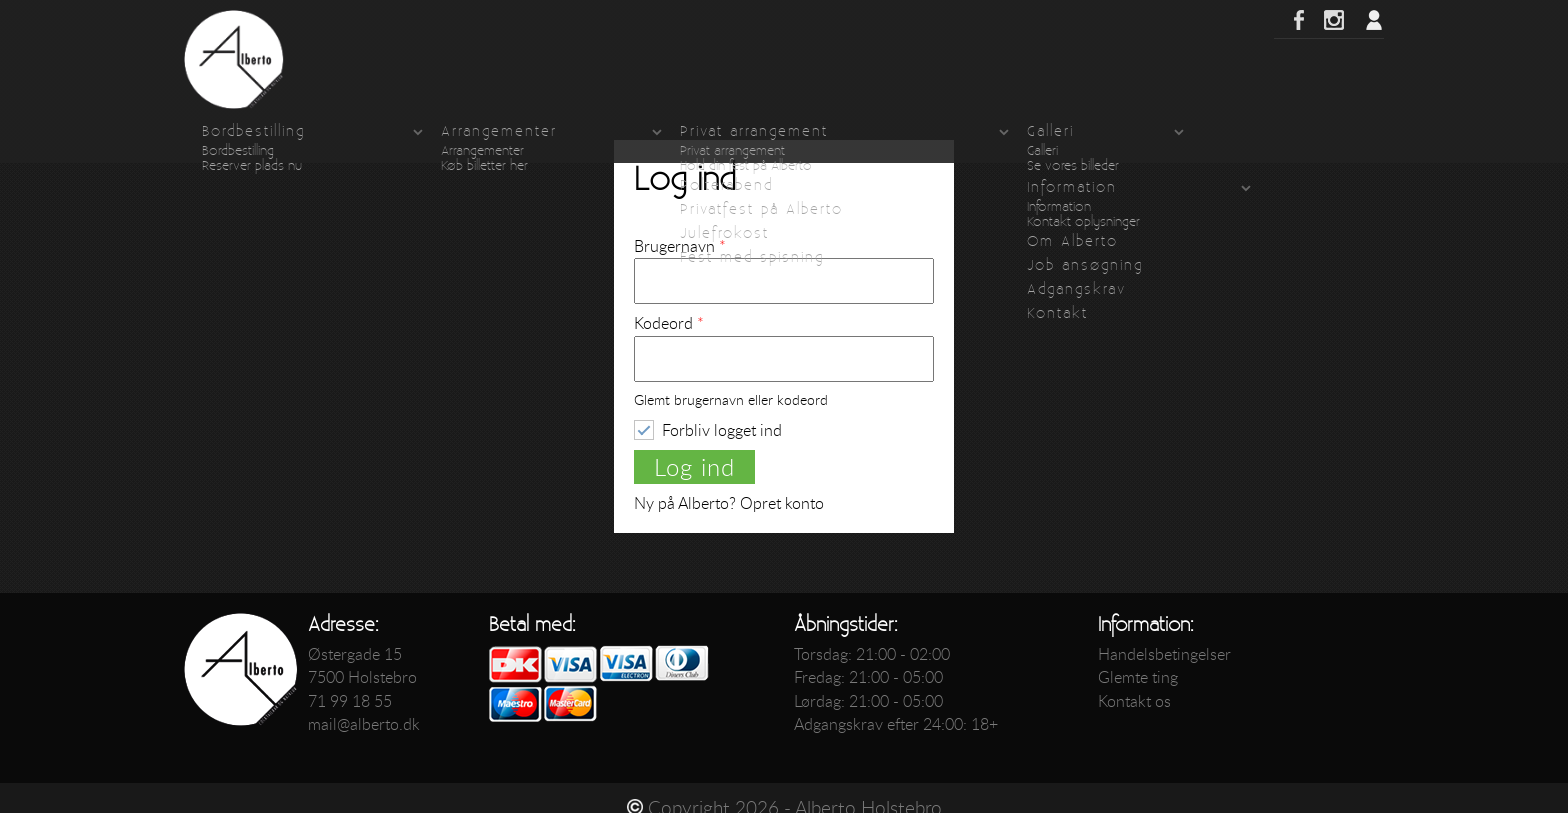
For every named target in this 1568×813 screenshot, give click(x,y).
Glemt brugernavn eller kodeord (731, 400)
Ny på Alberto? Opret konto (729, 503)
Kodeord (669, 323)
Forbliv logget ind (722, 429)
